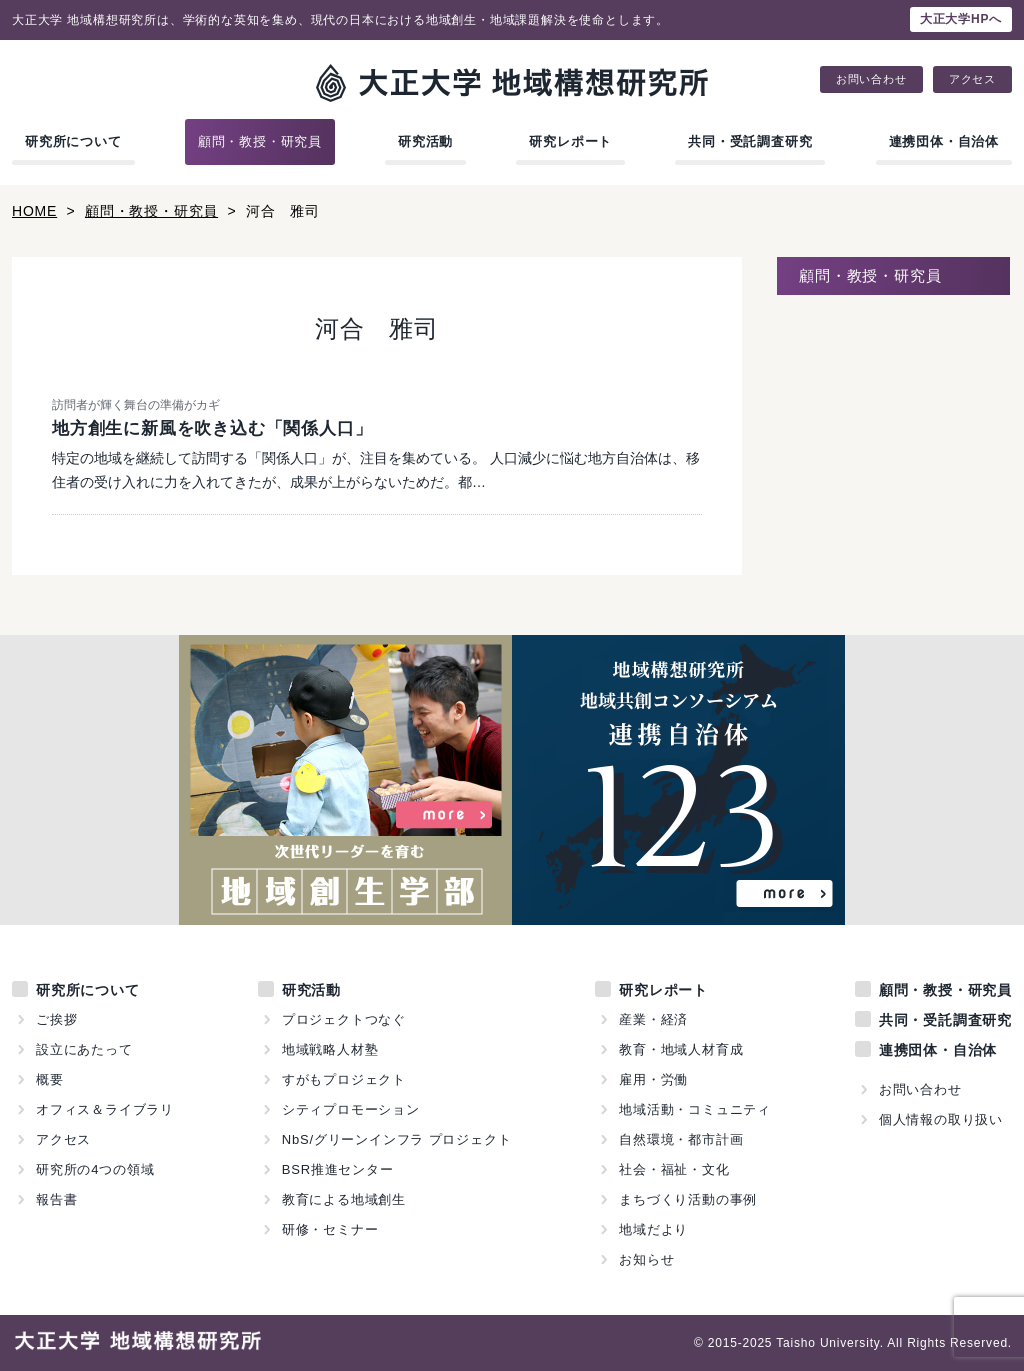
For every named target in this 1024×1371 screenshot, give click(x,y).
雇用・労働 (653, 1079)
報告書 (56, 1199)
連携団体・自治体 (944, 141)
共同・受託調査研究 (750, 141)
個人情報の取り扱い (941, 1119)
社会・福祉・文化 (674, 1169)
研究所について (73, 141)
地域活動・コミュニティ (695, 1109)
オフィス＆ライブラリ (105, 1109)
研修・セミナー (330, 1229)
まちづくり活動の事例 (688, 1199)
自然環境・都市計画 (681, 1139)
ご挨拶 (56, 1019)
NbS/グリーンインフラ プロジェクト (397, 1139)
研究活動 (425, 141)
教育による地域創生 (344, 1199)
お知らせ (646, 1259)
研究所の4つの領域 (95, 1169)
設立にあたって (84, 1049)
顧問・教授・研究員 (260, 141)
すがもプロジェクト (344, 1079)
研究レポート (570, 141)
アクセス (972, 79)
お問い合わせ (871, 79)
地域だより (653, 1229)
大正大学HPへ (961, 19)
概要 (50, 1079)
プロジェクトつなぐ (344, 1019)
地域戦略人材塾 (330, 1049)
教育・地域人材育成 (681, 1049)
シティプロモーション (351, 1109)
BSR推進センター (338, 1169)
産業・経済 (653, 1019)
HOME (34, 211)
